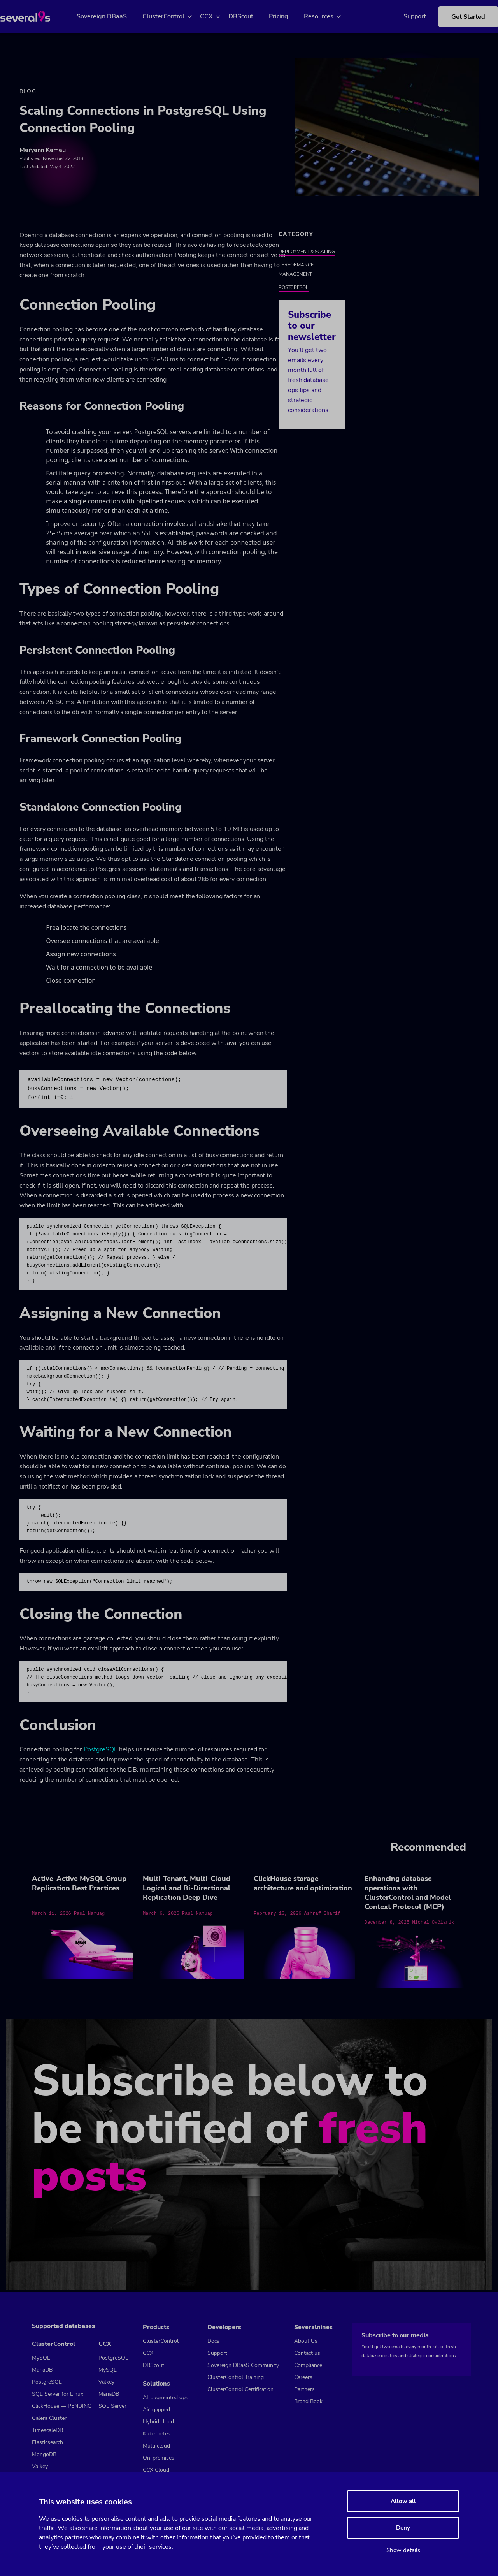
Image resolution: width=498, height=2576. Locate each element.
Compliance (308, 2365)
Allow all (403, 2501)
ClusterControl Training (235, 2377)
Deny (403, 2528)
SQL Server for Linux (57, 2394)
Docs (213, 2341)
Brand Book (308, 2401)
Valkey (40, 2466)
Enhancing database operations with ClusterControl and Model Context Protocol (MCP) (408, 1894)
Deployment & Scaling (307, 253)
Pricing (287, 16)
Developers (224, 2327)
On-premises (158, 2458)
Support (403, 16)
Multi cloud (156, 2445)
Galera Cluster (49, 2418)
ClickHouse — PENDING (61, 2406)
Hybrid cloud (158, 2421)
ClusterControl (172, 16)
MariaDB (42, 2370)
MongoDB (44, 2454)
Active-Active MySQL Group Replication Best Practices (79, 1885)
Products (156, 2327)
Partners (304, 2389)
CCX (215, 16)
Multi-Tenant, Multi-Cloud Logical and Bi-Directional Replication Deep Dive (186, 1890)
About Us (305, 2341)
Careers (303, 2377)
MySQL (41, 2357)
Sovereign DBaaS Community (243, 2365)
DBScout (249, 16)
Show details (403, 2550)
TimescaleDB (47, 2430)
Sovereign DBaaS (111, 16)
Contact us (307, 2353)
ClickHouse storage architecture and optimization (303, 1885)
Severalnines (313, 2327)
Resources (327, 16)
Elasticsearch (47, 2442)
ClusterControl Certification (240, 2389)
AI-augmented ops (165, 2397)
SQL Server (112, 2406)
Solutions (156, 2383)
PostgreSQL (100, 1751)
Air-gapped (156, 2409)
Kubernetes (156, 2433)
